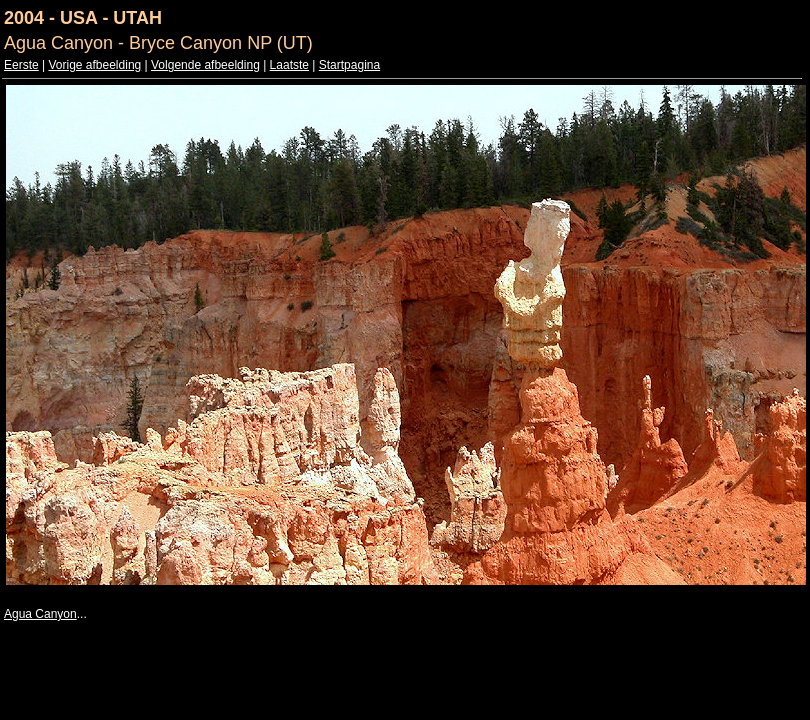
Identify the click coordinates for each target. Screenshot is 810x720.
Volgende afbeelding (205, 65)
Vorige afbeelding (94, 65)
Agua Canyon (40, 614)
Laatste (289, 65)
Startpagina (349, 65)
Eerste (21, 65)
